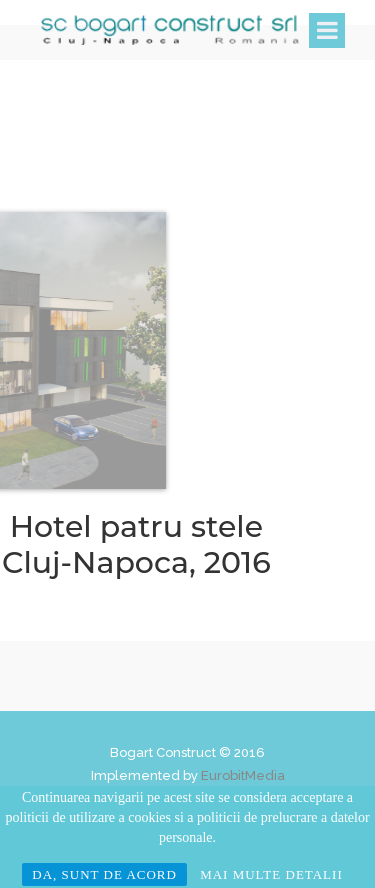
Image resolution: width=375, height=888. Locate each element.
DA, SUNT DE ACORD (104, 874)
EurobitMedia (243, 775)
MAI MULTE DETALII (271, 874)
